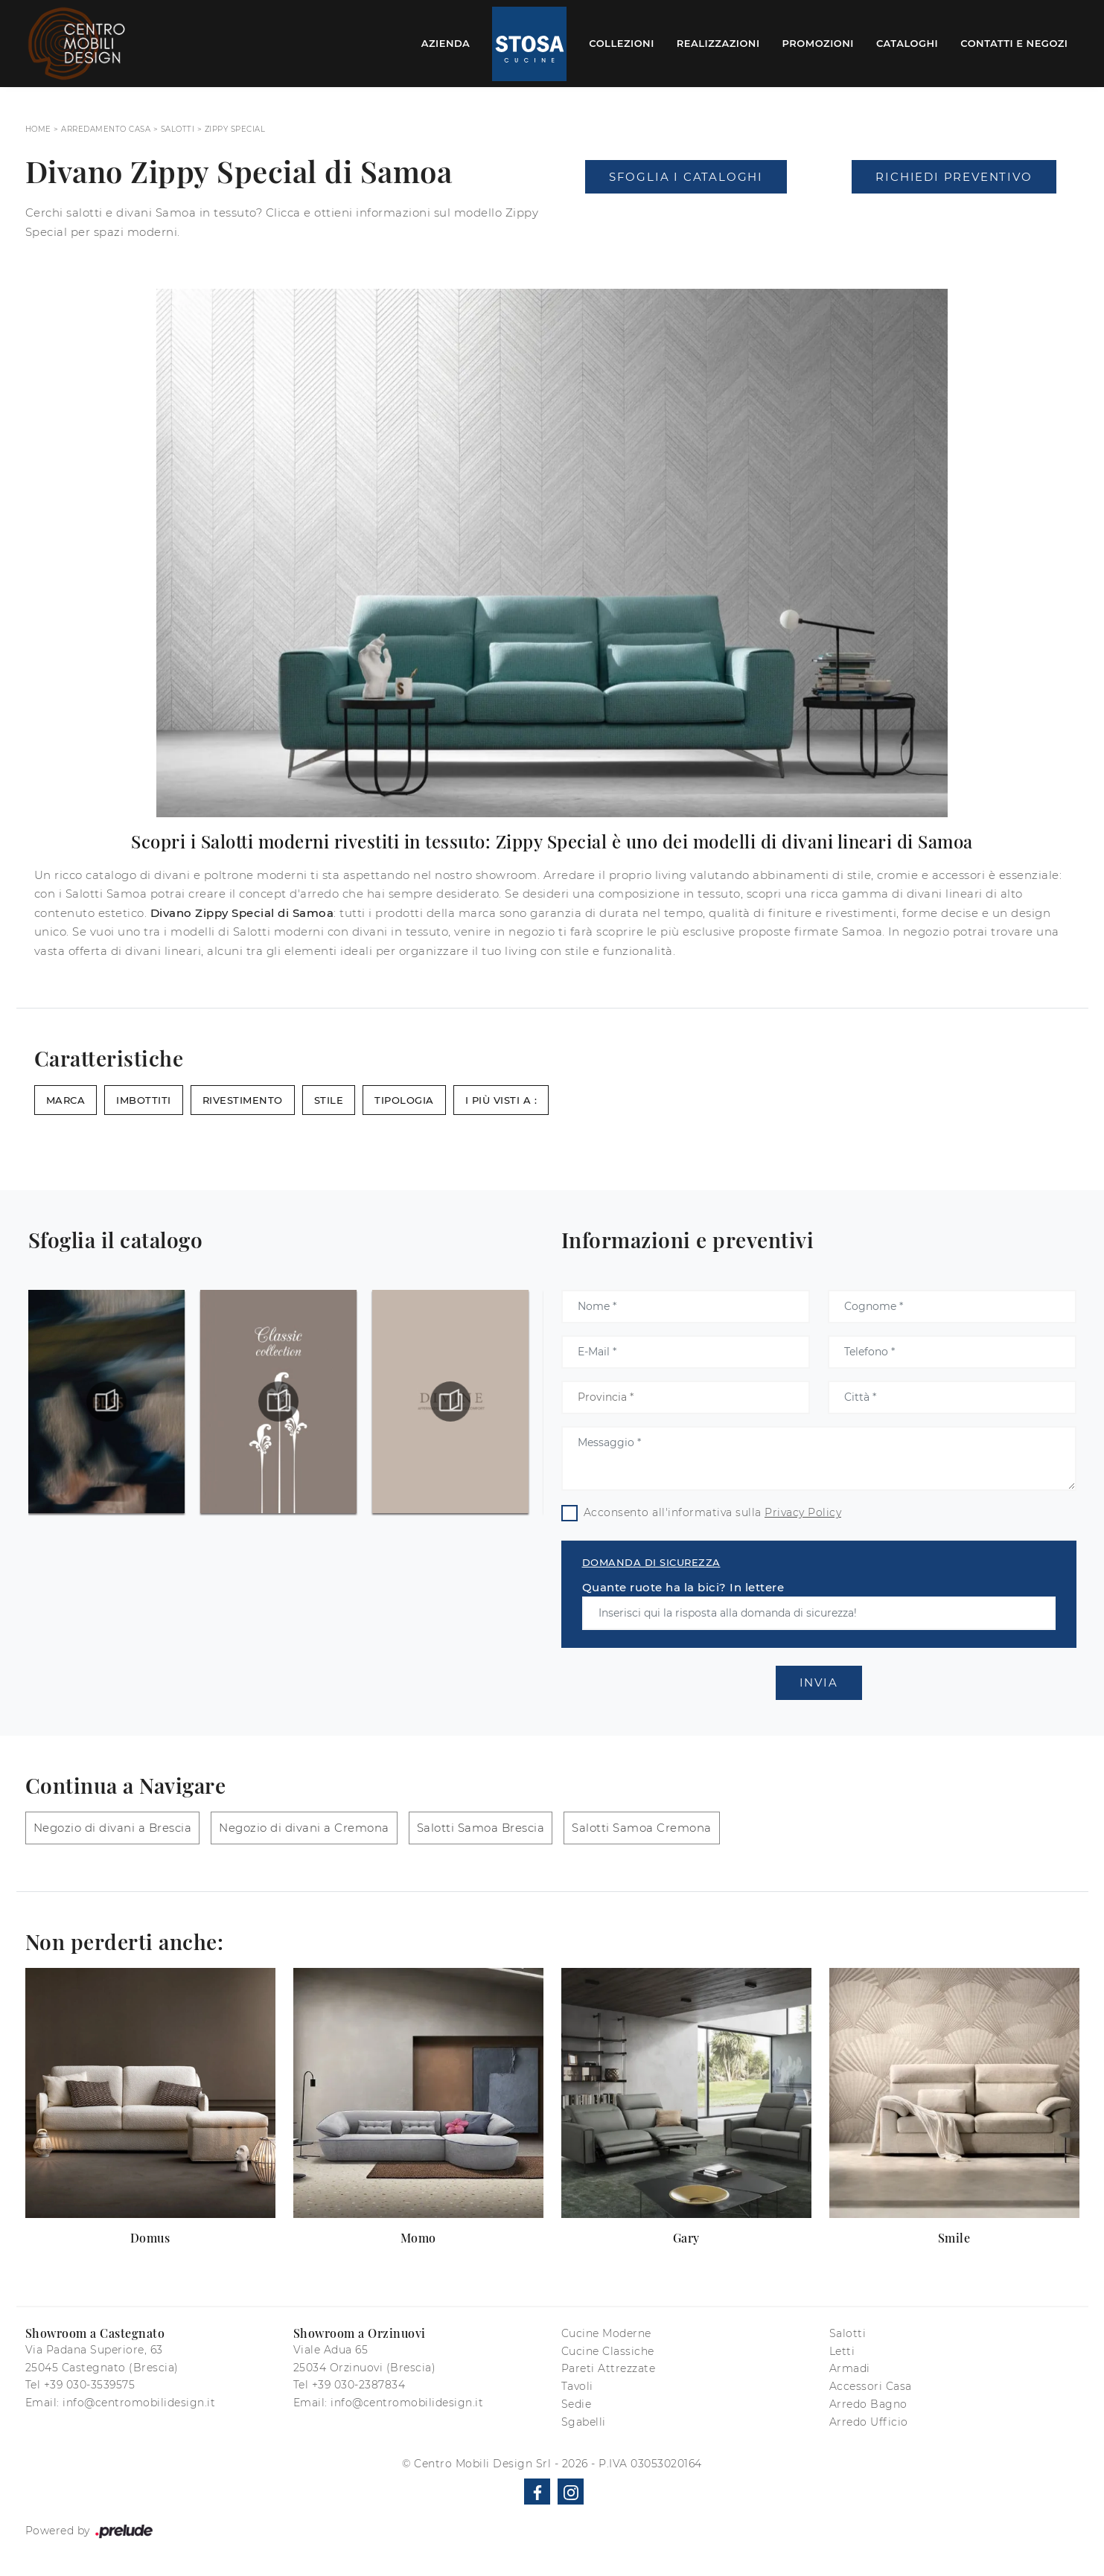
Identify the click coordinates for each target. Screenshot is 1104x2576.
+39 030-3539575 (89, 2384)
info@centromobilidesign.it (139, 2402)
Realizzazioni (718, 43)
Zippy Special (235, 129)
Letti (842, 2351)
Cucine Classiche (607, 2351)
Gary (686, 2238)
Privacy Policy (803, 1512)
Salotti (178, 129)
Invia (819, 1682)
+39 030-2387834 (359, 2384)
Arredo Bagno (868, 2404)
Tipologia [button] (404, 1100)
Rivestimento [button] (242, 1100)
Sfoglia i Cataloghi (686, 177)
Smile (954, 2238)
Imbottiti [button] (143, 1100)
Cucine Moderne (606, 2333)
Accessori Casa (870, 2386)
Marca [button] (66, 1100)
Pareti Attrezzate (608, 2368)
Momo (418, 2238)
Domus (150, 2238)
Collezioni (621, 43)
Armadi (849, 2368)
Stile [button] (329, 1100)
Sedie (576, 2404)
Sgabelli (583, 2422)
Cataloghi (907, 43)
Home (38, 129)
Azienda (445, 43)
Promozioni (818, 43)
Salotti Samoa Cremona (642, 1828)
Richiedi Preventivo (953, 177)
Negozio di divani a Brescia (112, 1828)
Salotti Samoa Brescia (481, 1828)
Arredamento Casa (105, 129)
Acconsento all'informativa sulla (713, 1512)
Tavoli (577, 2386)
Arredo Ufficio (868, 2422)
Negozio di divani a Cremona (304, 1828)
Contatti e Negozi (1014, 43)
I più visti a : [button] (501, 1100)
